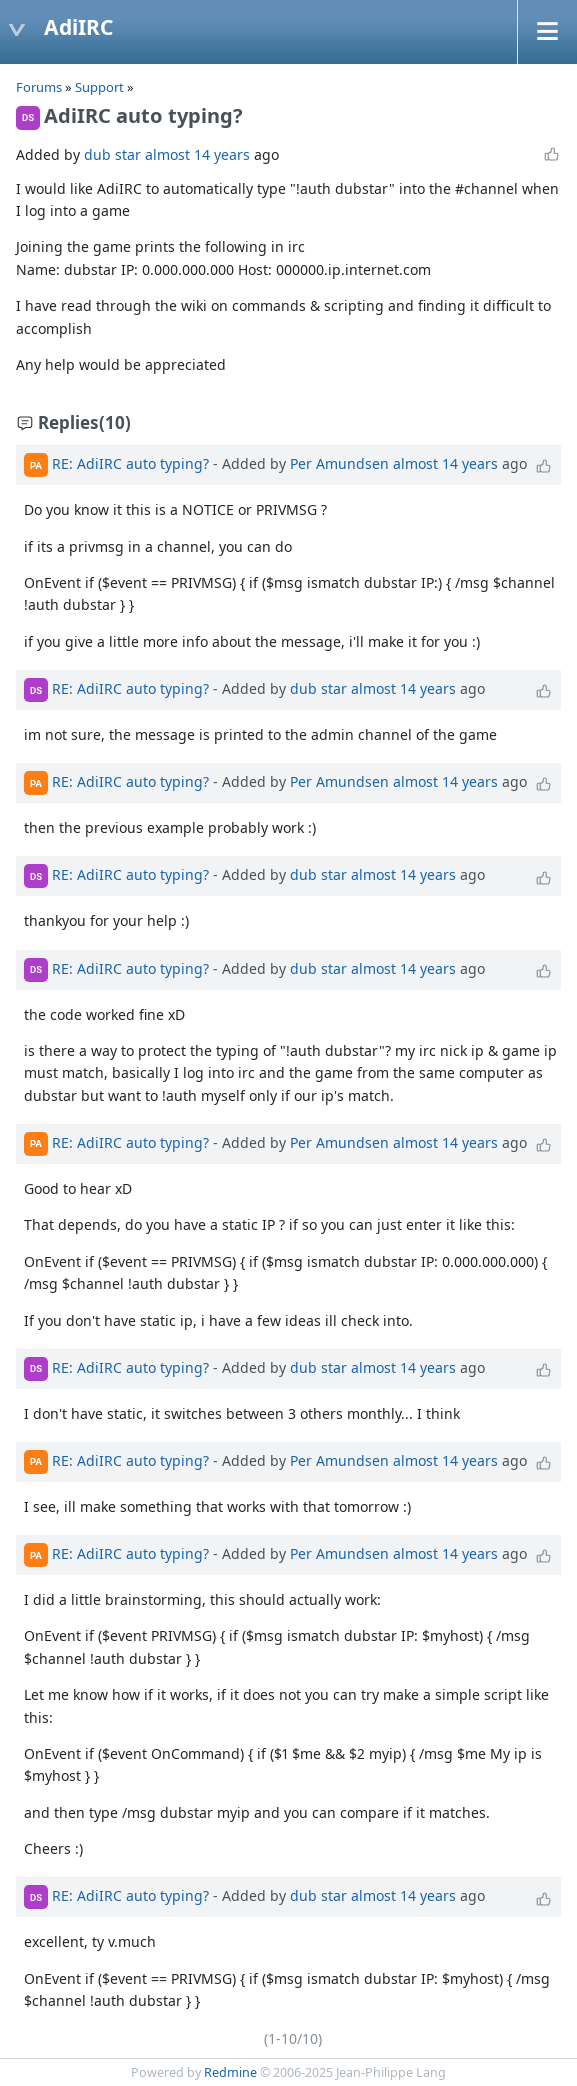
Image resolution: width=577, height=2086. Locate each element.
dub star (112, 154)
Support (99, 87)
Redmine (230, 2072)
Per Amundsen (339, 463)
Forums (39, 87)
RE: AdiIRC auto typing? (130, 463)
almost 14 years (197, 154)
